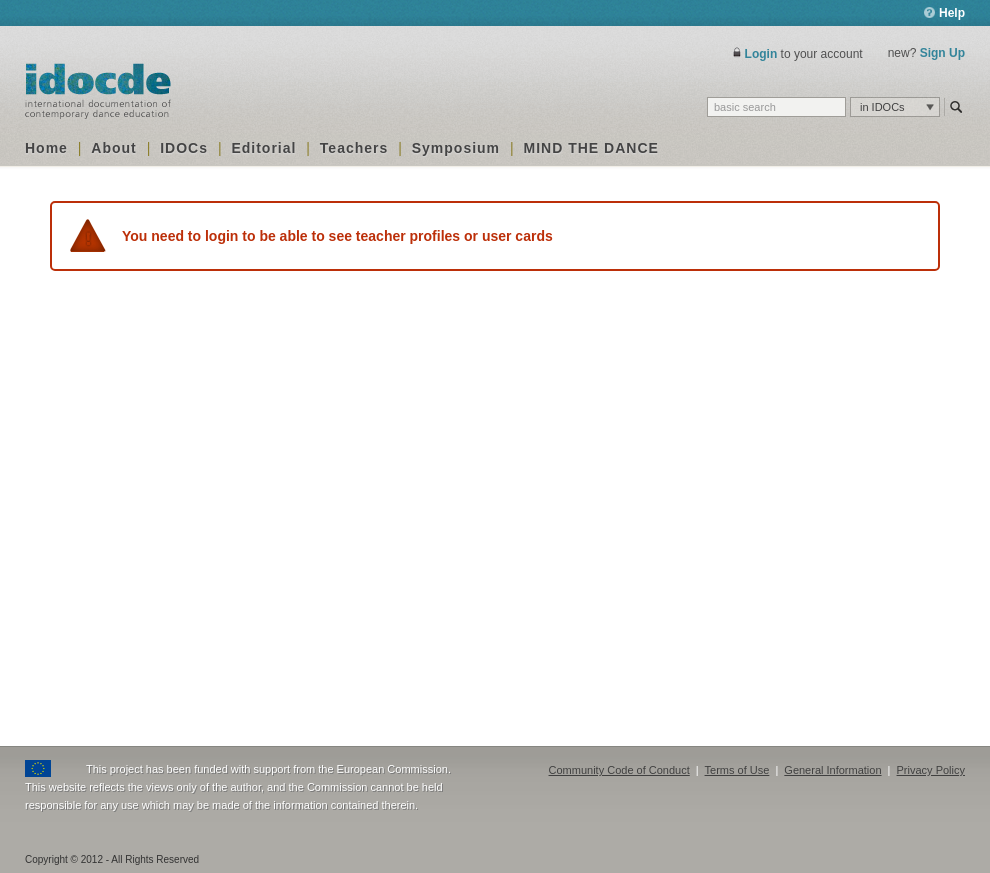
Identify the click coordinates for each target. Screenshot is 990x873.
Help (944, 13)
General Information (832, 770)
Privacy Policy (931, 770)
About (113, 148)
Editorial (263, 148)
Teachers (354, 148)
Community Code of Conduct (619, 770)
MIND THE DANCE (591, 148)
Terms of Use (737, 770)
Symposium (456, 148)
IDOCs (184, 148)
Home (46, 148)
